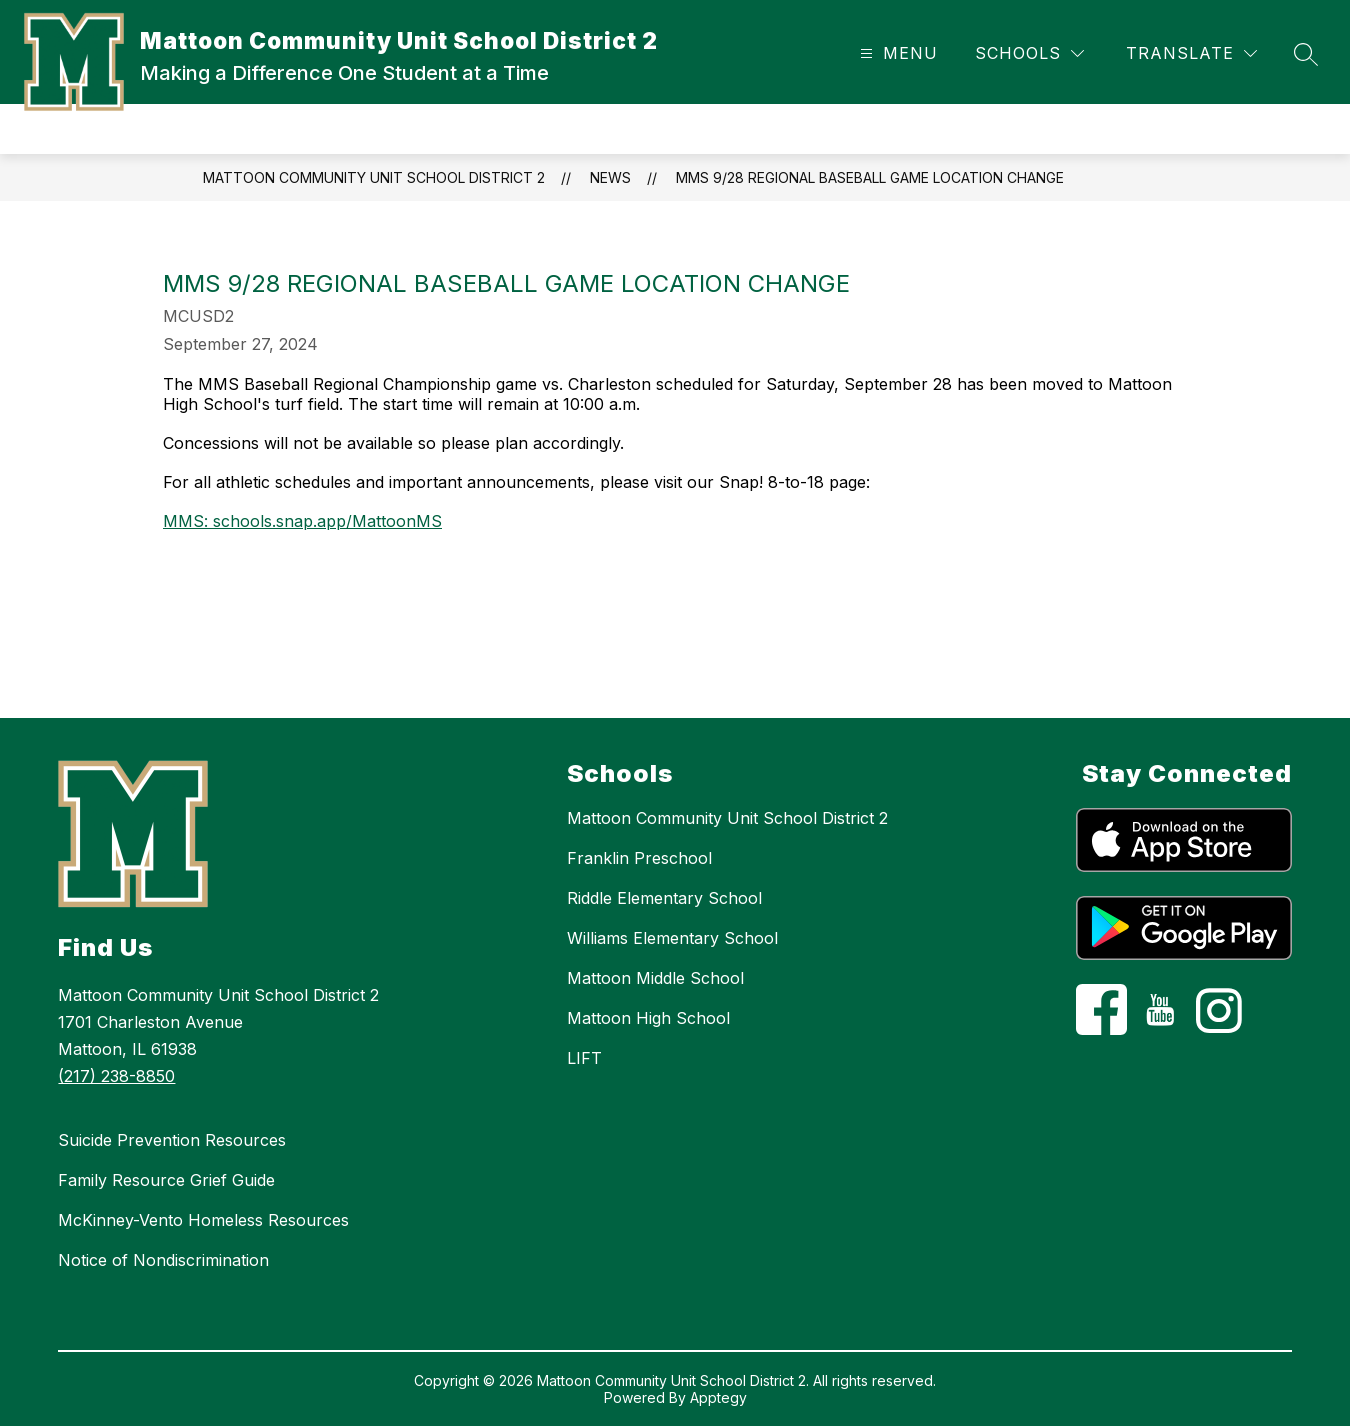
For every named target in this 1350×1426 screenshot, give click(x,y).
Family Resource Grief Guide (166, 1180)
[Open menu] (896, 53)
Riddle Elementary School (664, 898)
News (610, 177)
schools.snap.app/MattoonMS (327, 521)
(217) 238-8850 (116, 1076)
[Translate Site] (1191, 53)
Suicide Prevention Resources (172, 1140)
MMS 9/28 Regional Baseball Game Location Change (870, 177)
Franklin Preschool (639, 858)
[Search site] (1306, 54)
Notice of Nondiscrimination (163, 1260)
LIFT (584, 1058)
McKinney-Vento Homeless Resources (203, 1220)
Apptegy (718, 1397)
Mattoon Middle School (655, 978)
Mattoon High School (648, 1018)
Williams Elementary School (672, 938)
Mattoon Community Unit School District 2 (374, 177)
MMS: (188, 521)
